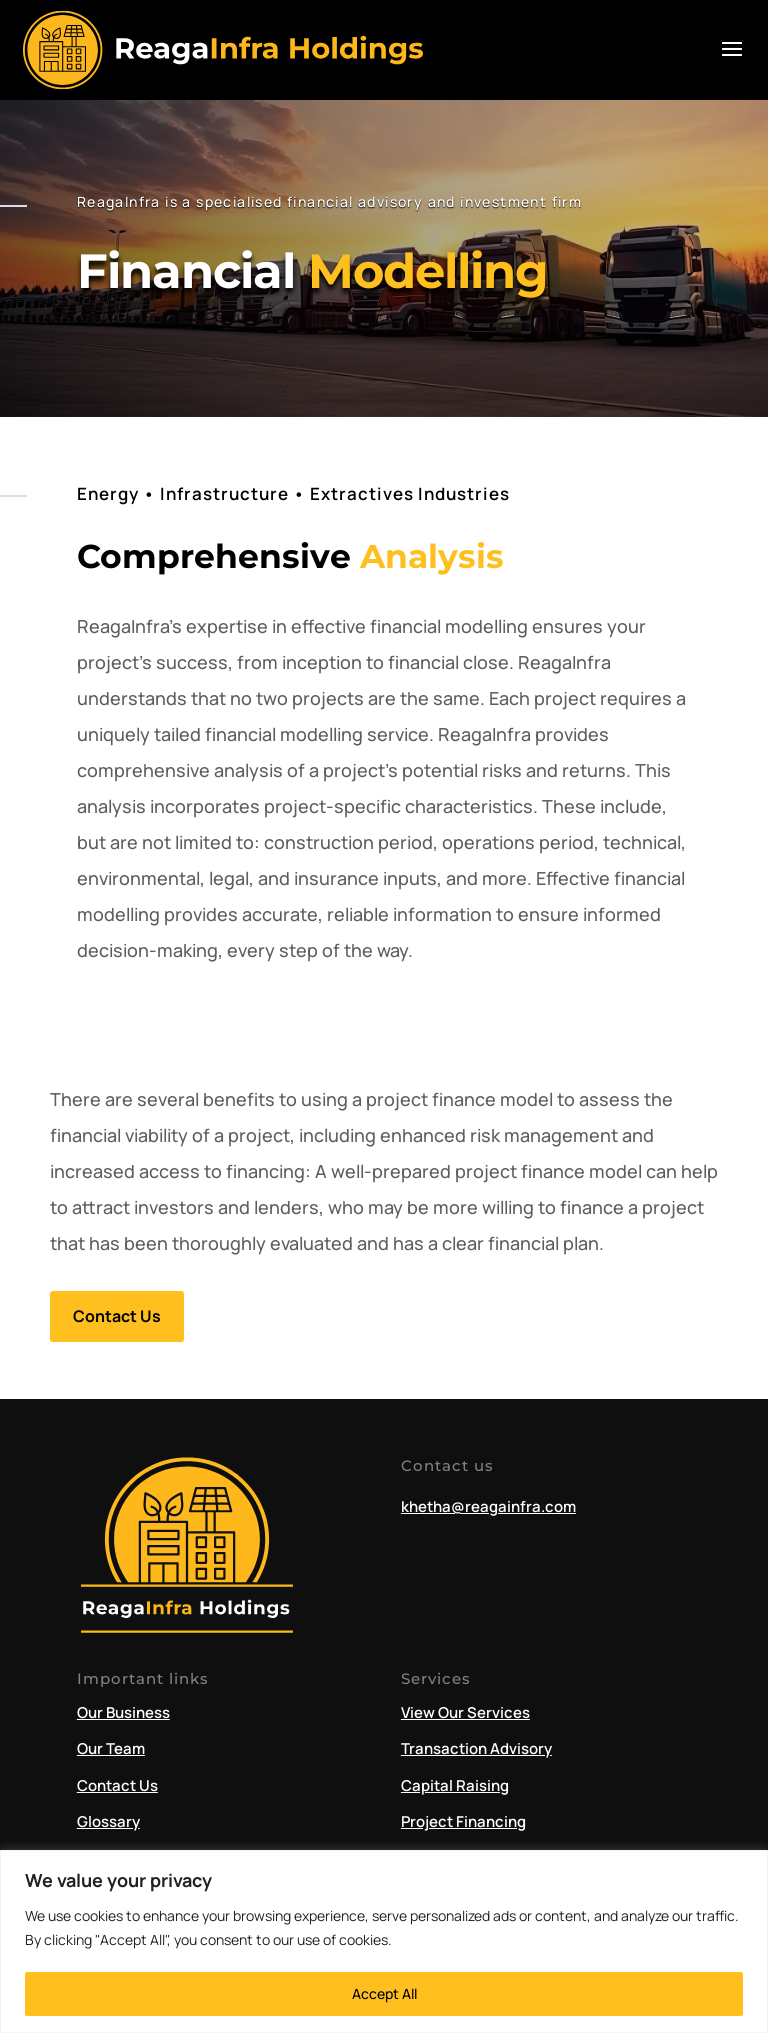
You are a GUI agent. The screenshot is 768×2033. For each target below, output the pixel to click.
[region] (384, 1941)
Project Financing (463, 1821)
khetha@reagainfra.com (488, 1506)
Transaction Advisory (476, 1748)
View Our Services (465, 1712)
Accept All (384, 1993)
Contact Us (117, 1316)
